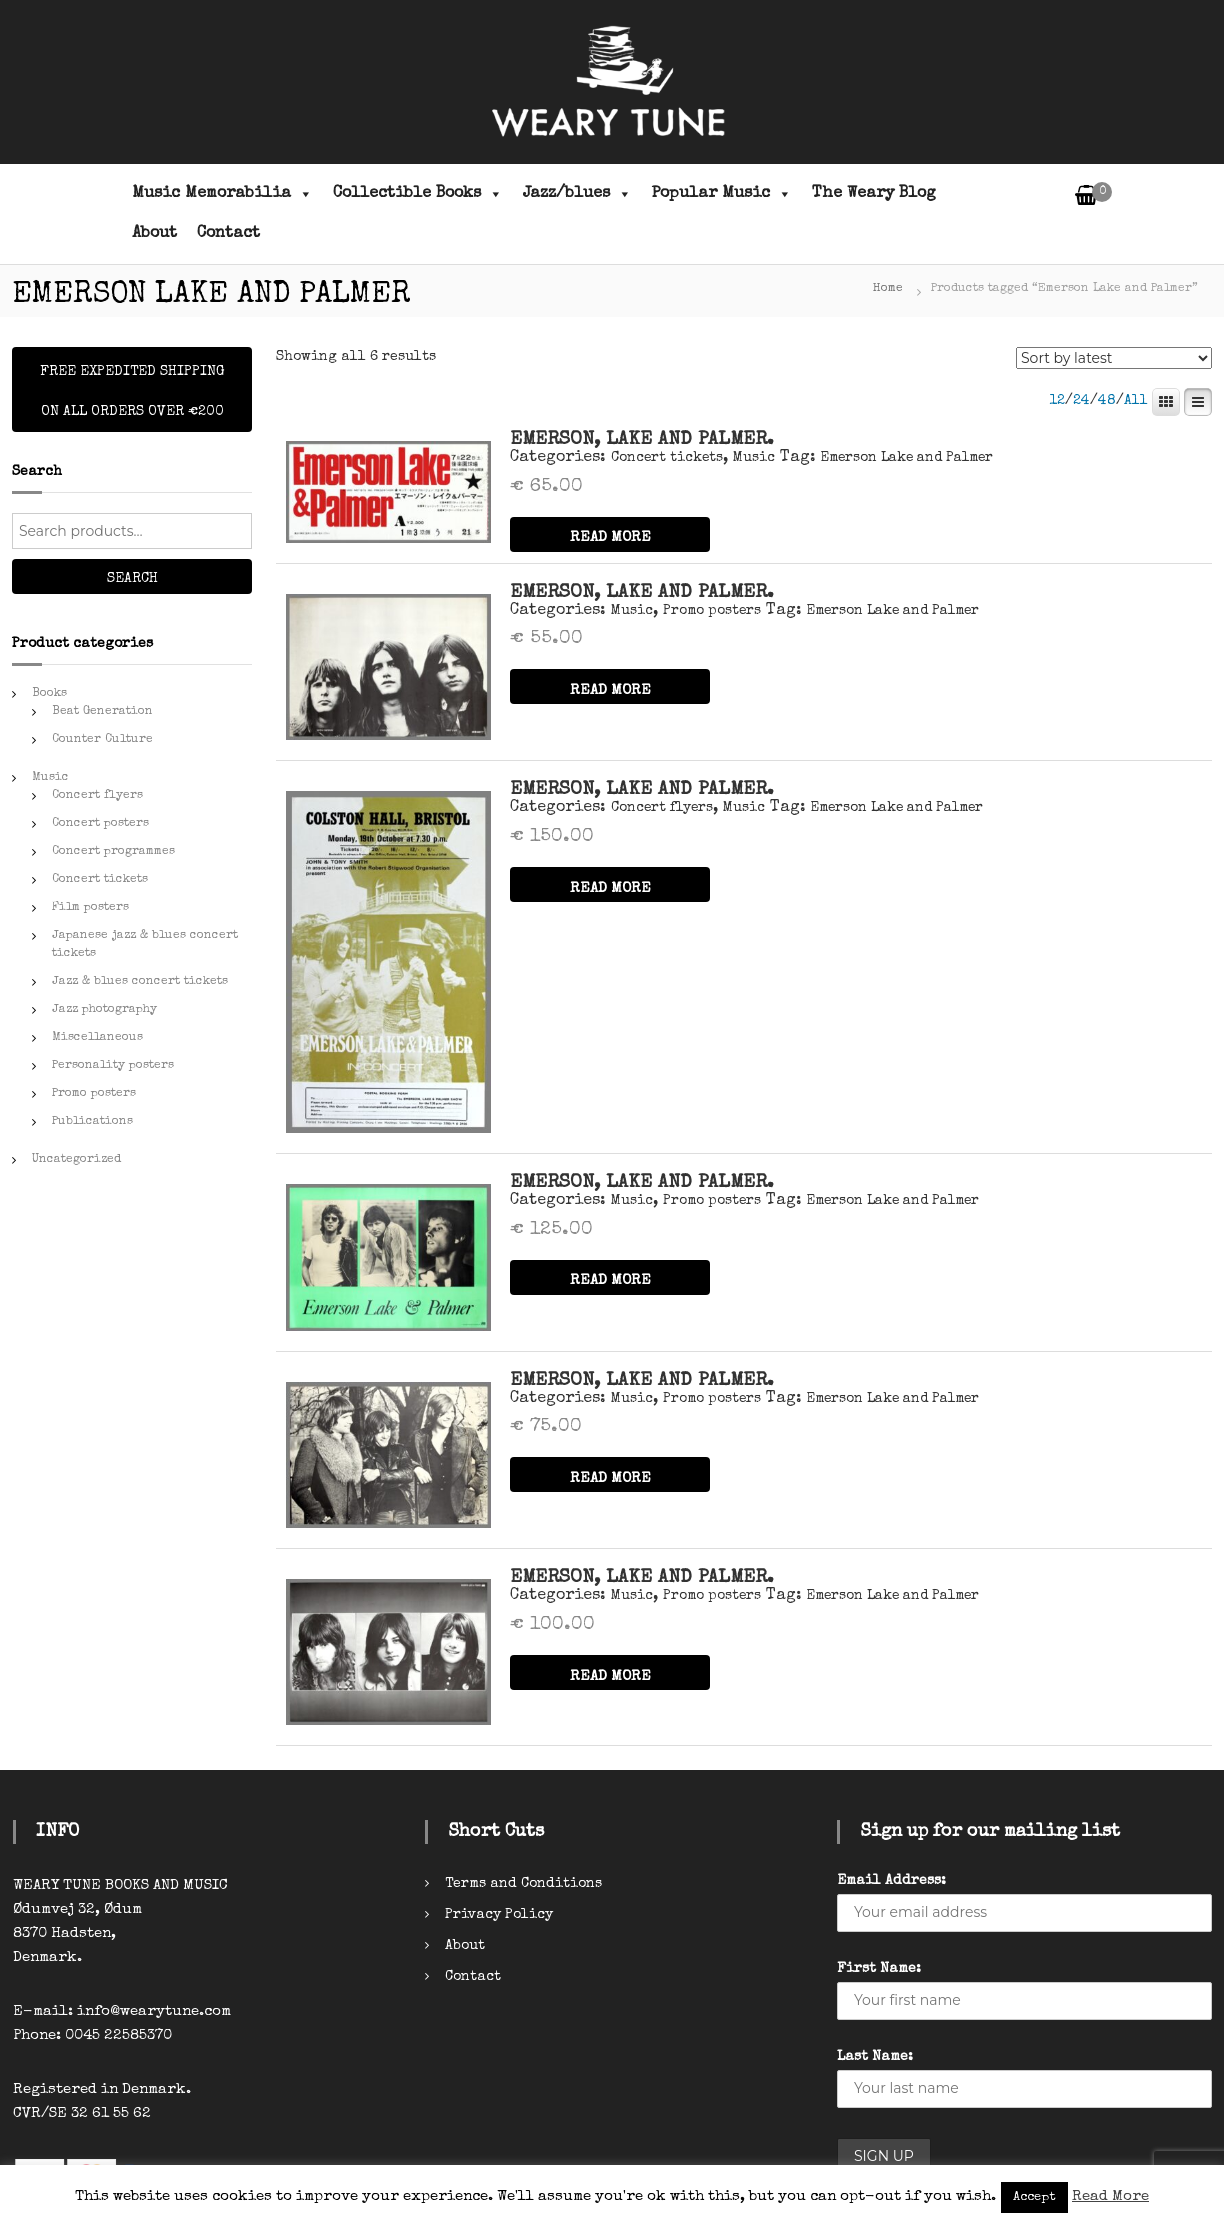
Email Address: (891, 1881)
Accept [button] (1034, 2197)
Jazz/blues (577, 194)
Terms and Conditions (523, 1884)
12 (1057, 401)
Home (888, 289)
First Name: (879, 1969)
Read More (1110, 2196)
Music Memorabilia (222, 194)
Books (49, 694)
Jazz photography (104, 1010)
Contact (228, 234)
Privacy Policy (499, 1915)
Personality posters (113, 1066)
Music (754, 458)
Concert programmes (113, 852)
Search (132, 579)
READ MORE (610, 537)
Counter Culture (102, 740)
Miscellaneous (97, 1038)
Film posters (90, 908)
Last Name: (875, 2057)
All (1136, 401)
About (154, 234)
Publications (92, 1122)
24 (1081, 401)
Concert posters (100, 824)
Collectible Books (418, 194)
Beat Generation (102, 712)
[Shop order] (1114, 358)
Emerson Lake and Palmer (907, 458)
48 (1107, 401)
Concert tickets (667, 458)
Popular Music (722, 194)
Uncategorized (76, 1160)
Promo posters (712, 611)
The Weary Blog (874, 194)
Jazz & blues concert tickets (140, 982)
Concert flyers (662, 808)
